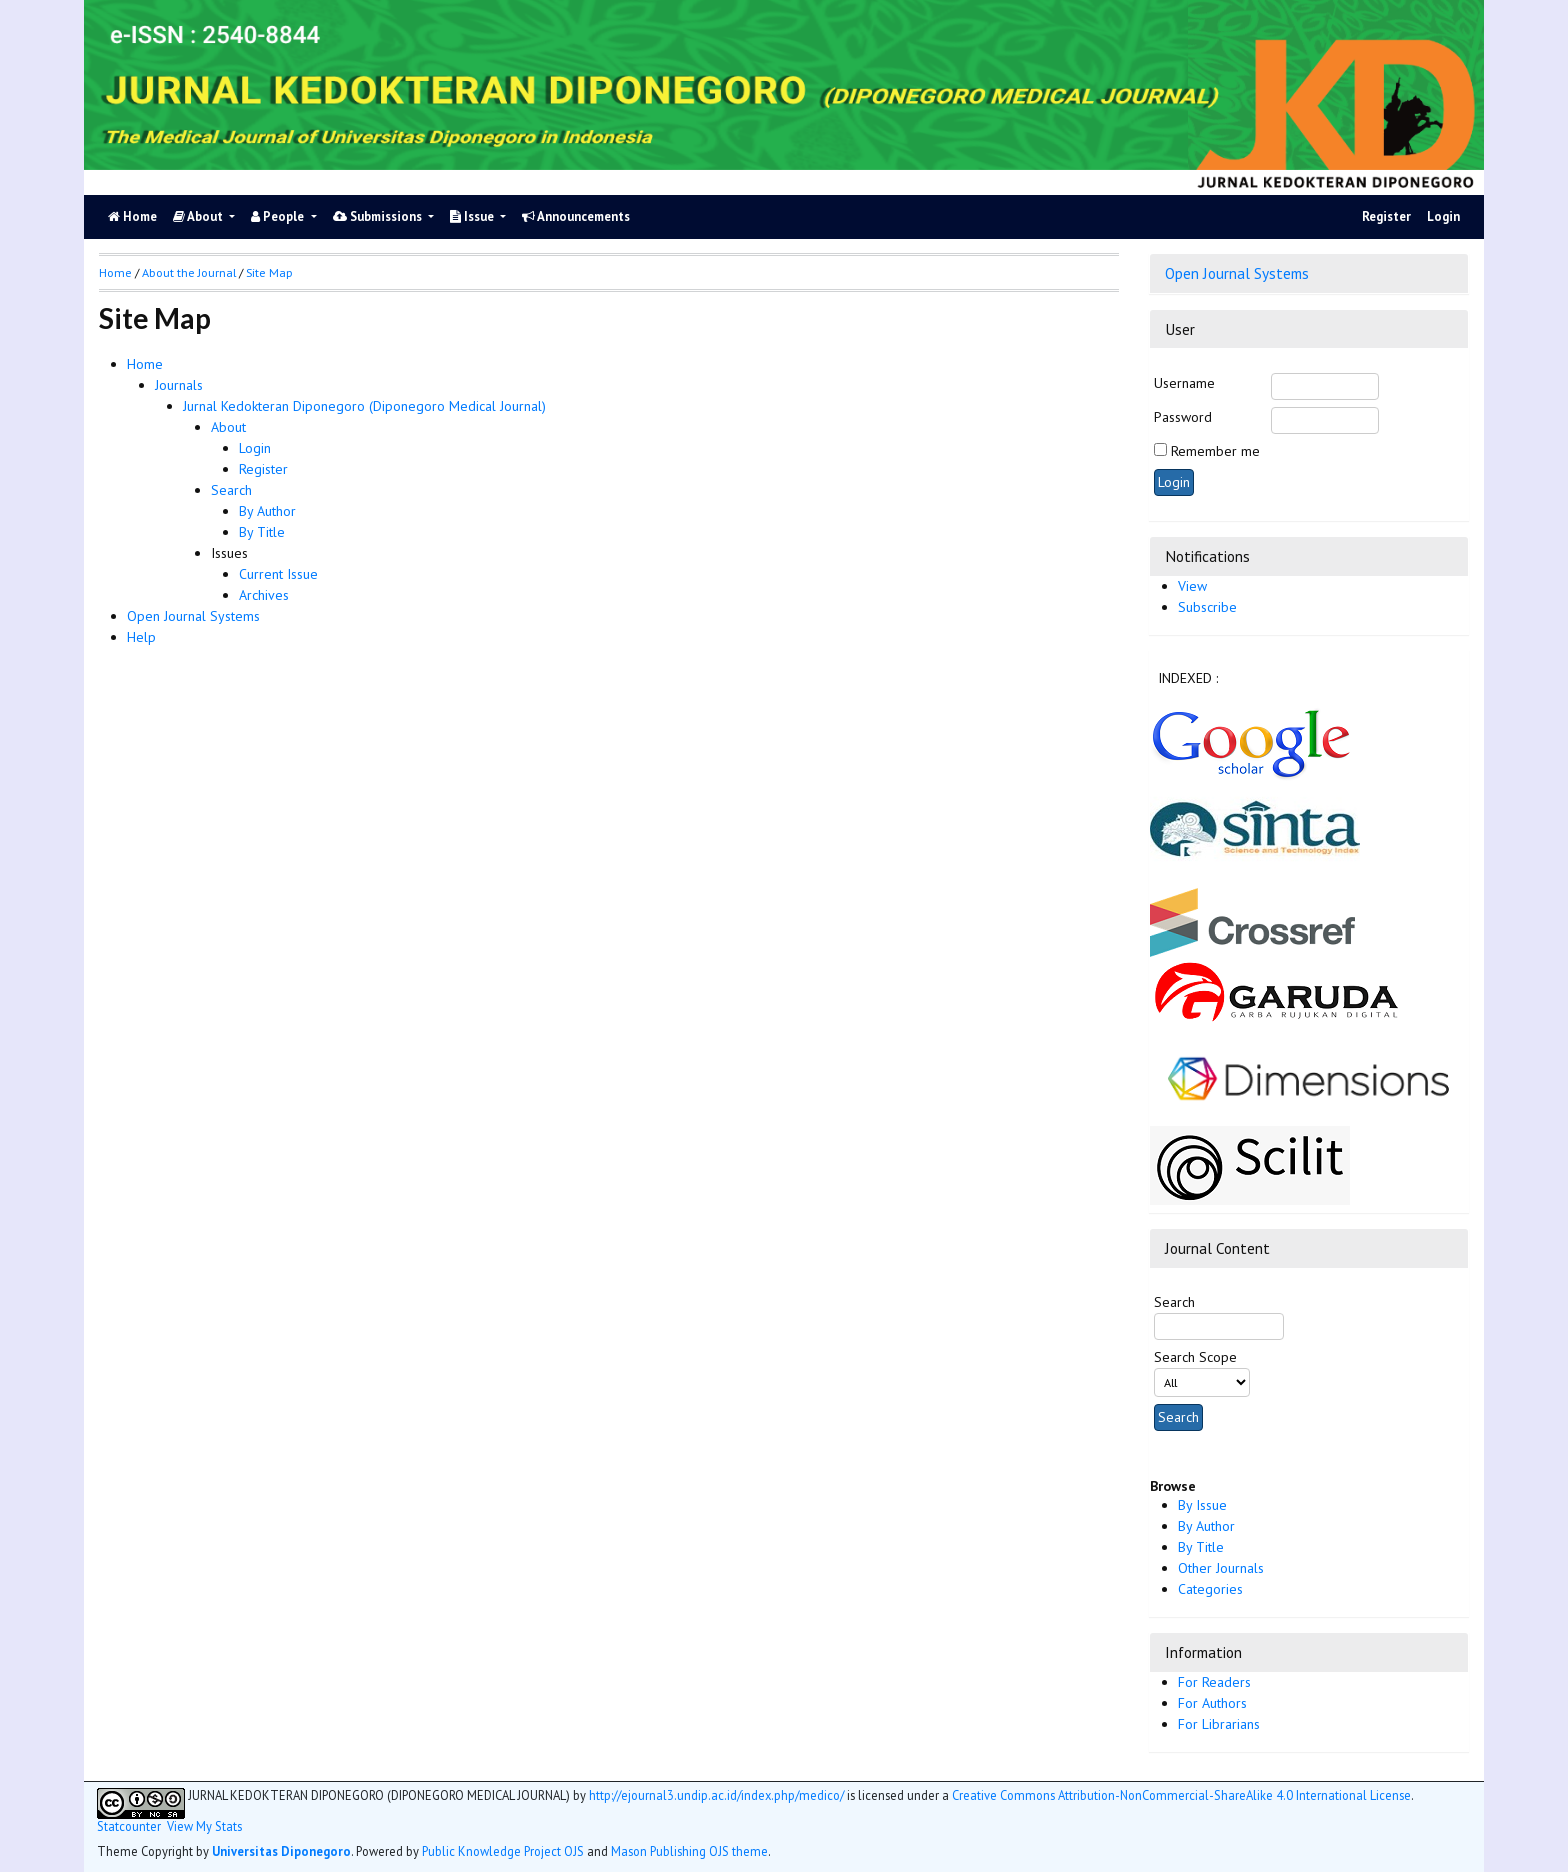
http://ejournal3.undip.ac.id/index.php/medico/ (716, 1795)
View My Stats (204, 1826)
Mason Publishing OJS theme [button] (689, 1851)
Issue (473, 216)
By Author (1206, 1526)
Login (1443, 216)
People (279, 216)
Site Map (269, 272)
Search (231, 490)
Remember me (1215, 451)
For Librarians (1219, 1724)
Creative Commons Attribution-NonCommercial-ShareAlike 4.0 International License (1181, 1795)
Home (145, 364)
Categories (1210, 1589)
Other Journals (1221, 1568)
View (1192, 586)
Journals (179, 385)
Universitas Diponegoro (281, 1851)
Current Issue (278, 574)
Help (141, 637)
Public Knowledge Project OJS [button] (503, 1851)
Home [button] (115, 272)
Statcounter (129, 1826)
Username (1184, 383)
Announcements (576, 216)
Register (1386, 216)
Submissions (379, 216)
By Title (1201, 1547)
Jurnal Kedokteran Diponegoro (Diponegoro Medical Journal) (364, 406)
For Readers (1214, 1682)
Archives (264, 595)
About (199, 216)
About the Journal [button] (189, 272)
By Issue (1202, 1505)
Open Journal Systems (1237, 273)
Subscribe (1207, 607)
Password (1183, 417)
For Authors (1212, 1703)
